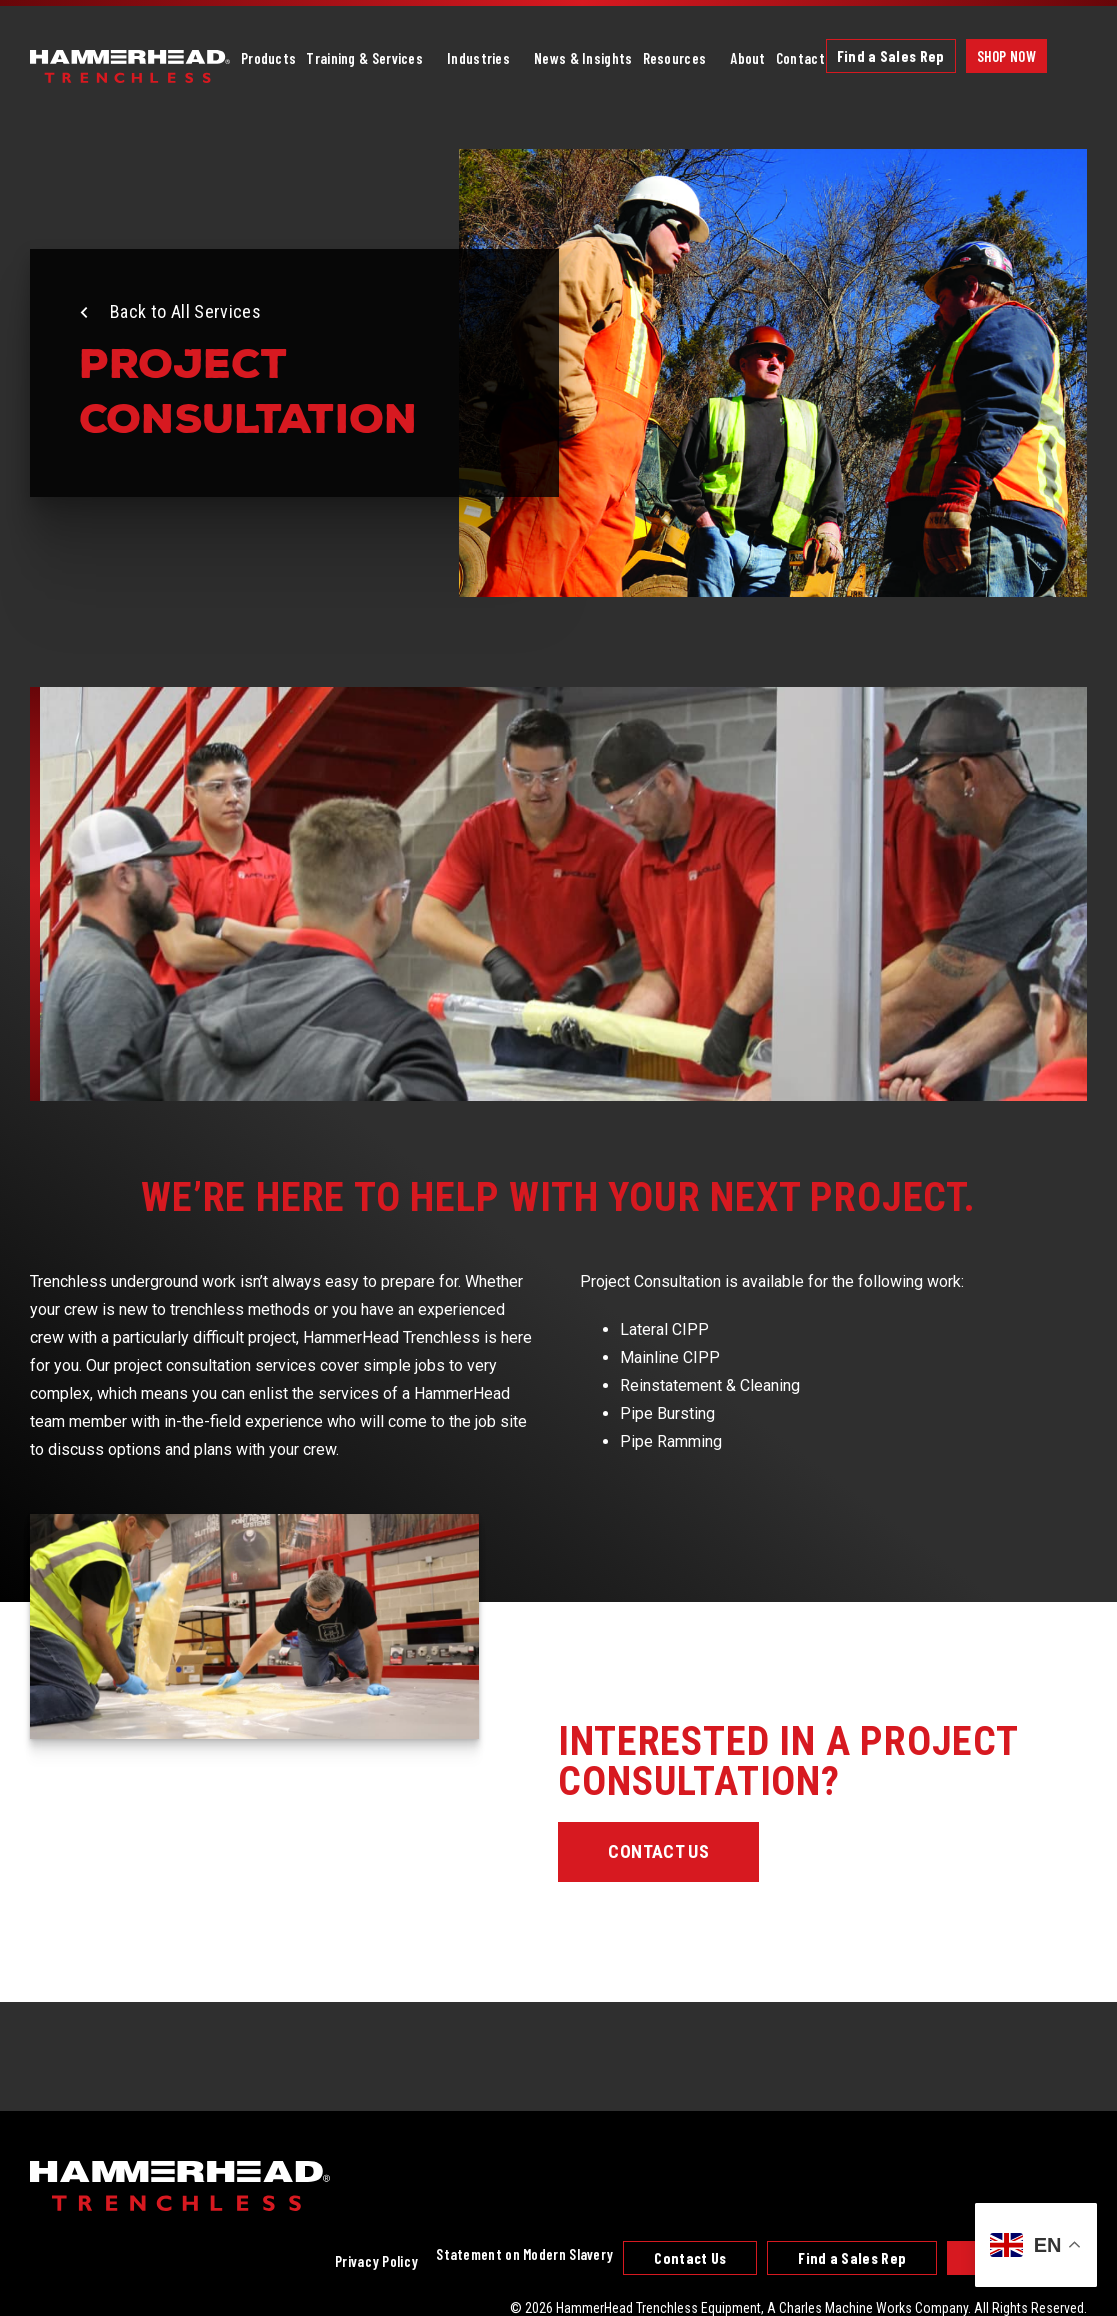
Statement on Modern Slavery (524, 2254)
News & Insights (583, 58)
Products (268, 58)
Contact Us (658, 1851)
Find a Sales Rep (891, 56)
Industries (478, 58)
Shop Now (1006, 56)
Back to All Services (185, 311)
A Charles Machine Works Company (867, 2308)
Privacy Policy (376, 2261)
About (748, 58)
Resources (675, 58)
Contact (800, 58)
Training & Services (364, 58)
